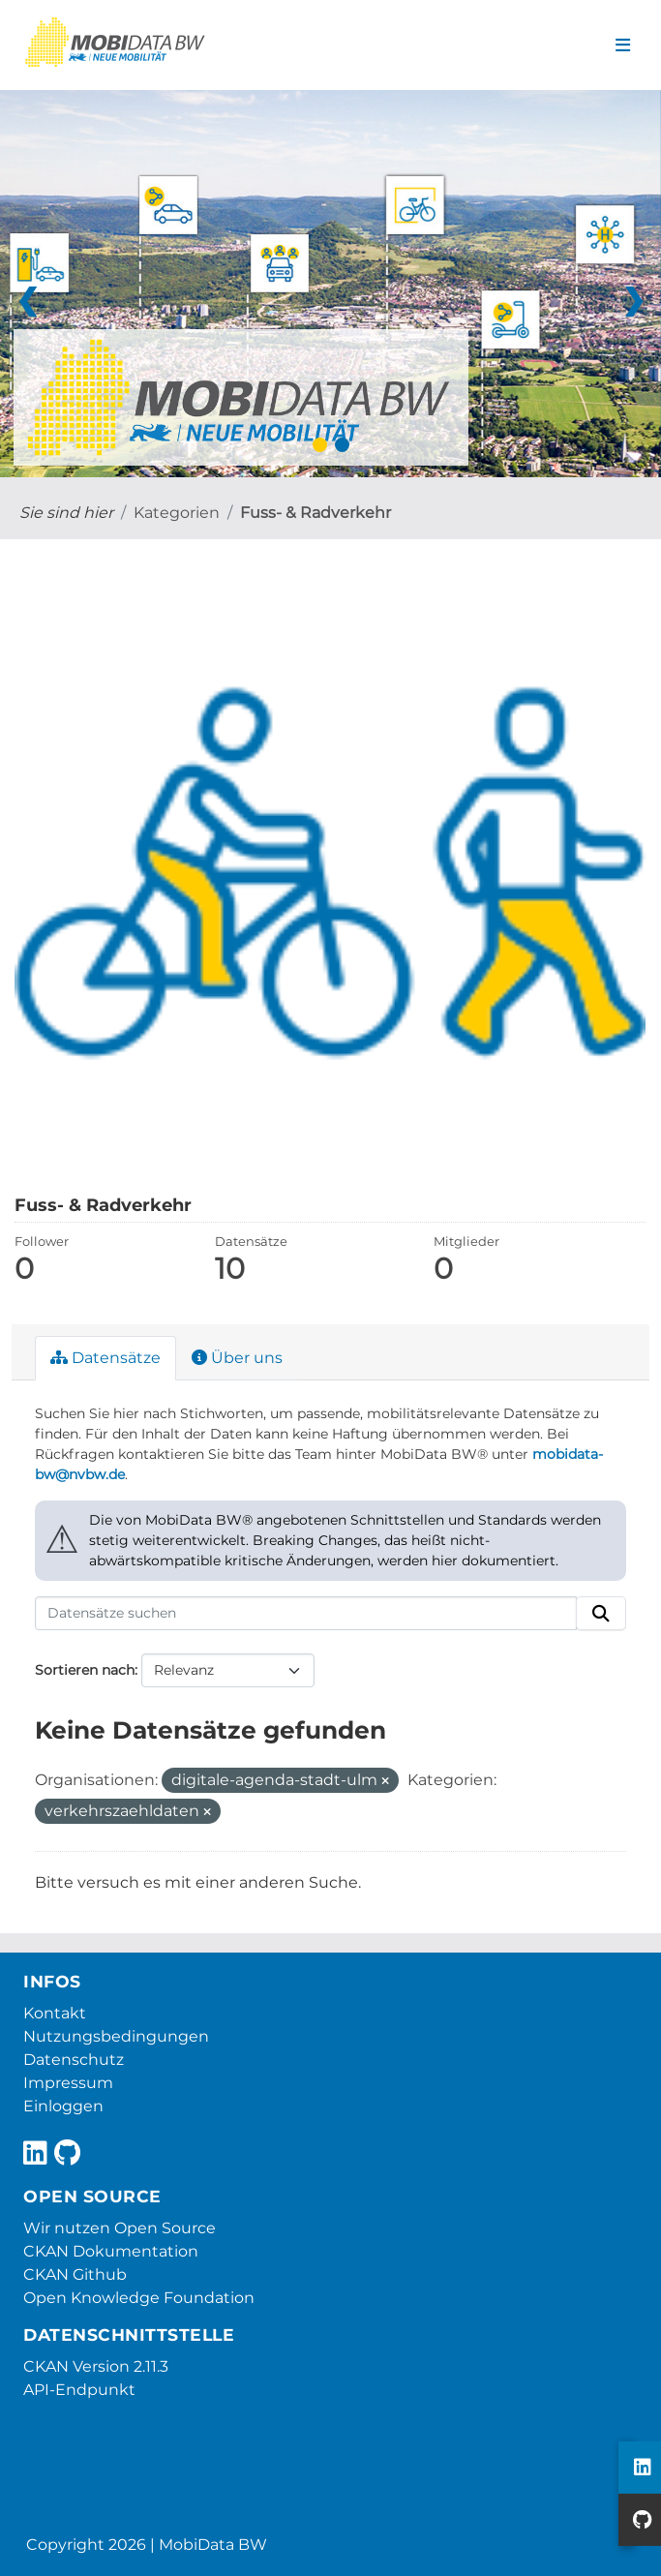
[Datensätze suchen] (306, 1613)
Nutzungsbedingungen (116, 2036)
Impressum (68, 2083)
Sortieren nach (85, 1670)
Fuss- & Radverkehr (315, 512)
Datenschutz (73, 2059)
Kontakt (54, 2013)
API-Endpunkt (79, 2389)
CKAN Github (75, 2274)
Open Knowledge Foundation (139, 2297)
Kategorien (177, 512)
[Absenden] (601, 1613)
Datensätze (105, 1358)
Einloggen (63, 2106)
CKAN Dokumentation (110, 2251)
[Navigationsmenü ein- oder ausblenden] (623, 45)
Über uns (237, 1358)
